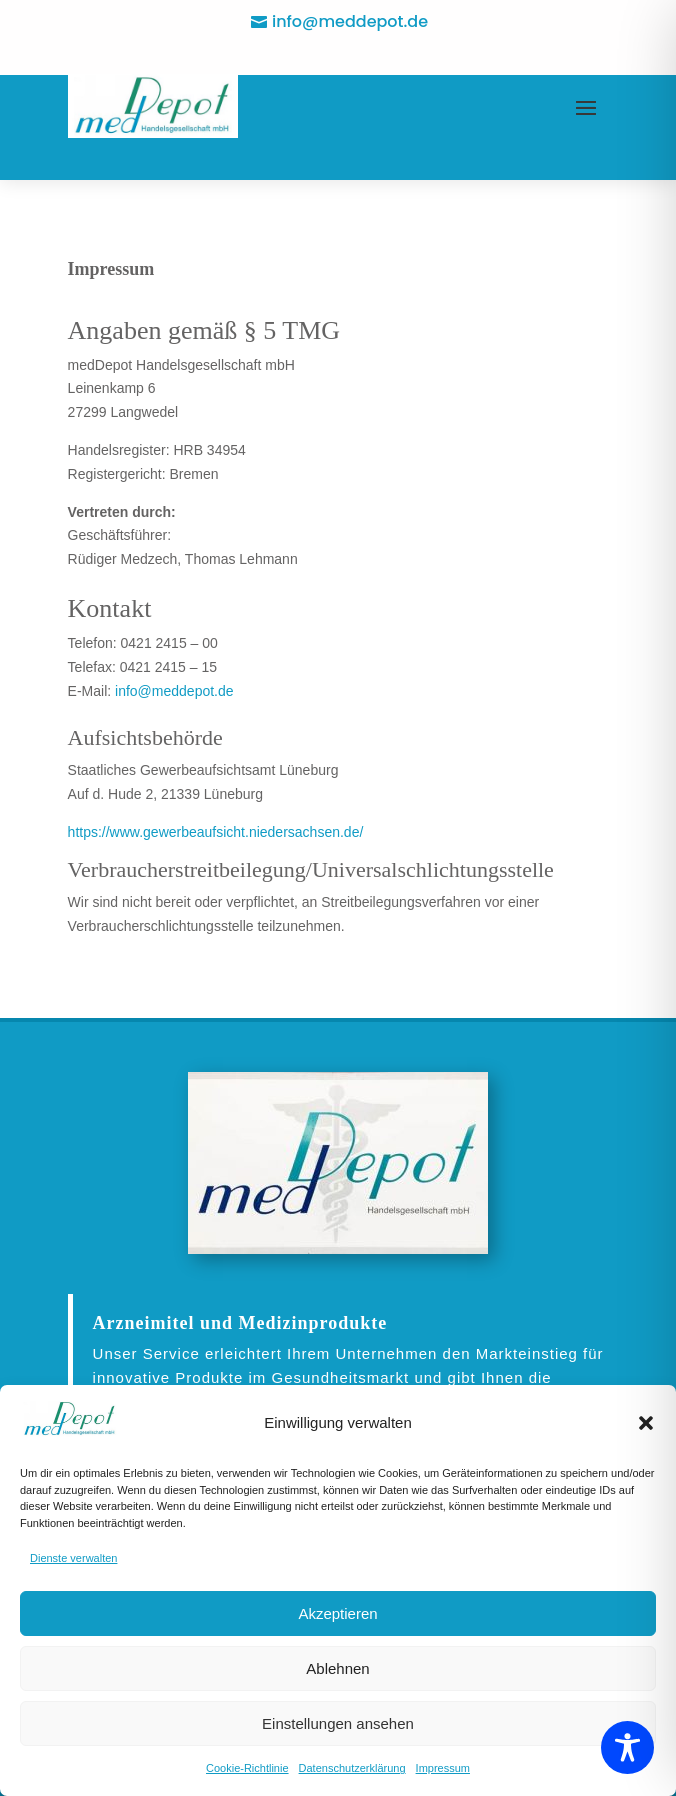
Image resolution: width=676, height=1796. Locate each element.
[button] (646, 1423)
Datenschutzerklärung (352, 1768)
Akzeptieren (337, 1613)
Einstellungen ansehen (338, 1723)
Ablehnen (337, 1668)
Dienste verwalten (73, 1558)
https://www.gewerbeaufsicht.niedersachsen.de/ (216, 832)
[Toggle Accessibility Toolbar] (627, 1747)
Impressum (443, 1768)
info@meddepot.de (350, 21)
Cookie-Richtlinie (247, 1768)
